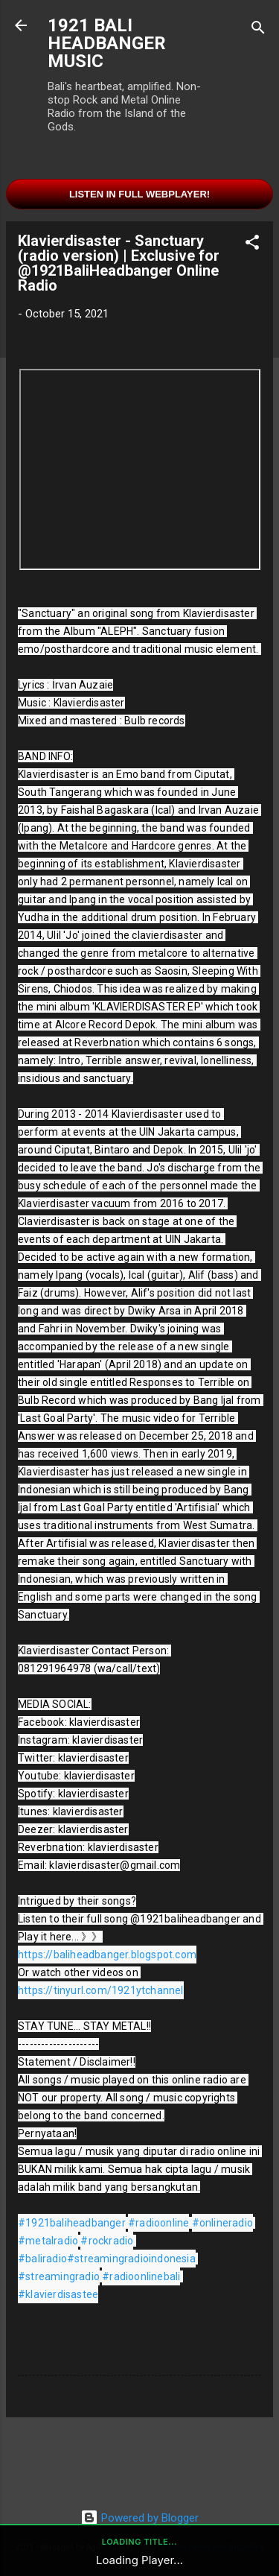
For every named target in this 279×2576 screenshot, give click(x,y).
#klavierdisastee (58, 2294)
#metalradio (48, 2241)
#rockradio (106, 2241)
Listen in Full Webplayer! (139, 194)
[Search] (258, 30)
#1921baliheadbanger (72, 2223)
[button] (252, 244)
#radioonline (158, 2223)
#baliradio (42, 2259)
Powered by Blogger (139, 2518)
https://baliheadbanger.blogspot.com (107, 1955)
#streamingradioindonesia (131, 2259)
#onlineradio (222, 2223)
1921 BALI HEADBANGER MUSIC (107, 43)
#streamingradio (59, 2276)
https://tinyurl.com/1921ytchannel (101, 1990)
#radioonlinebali (141, 2276)
